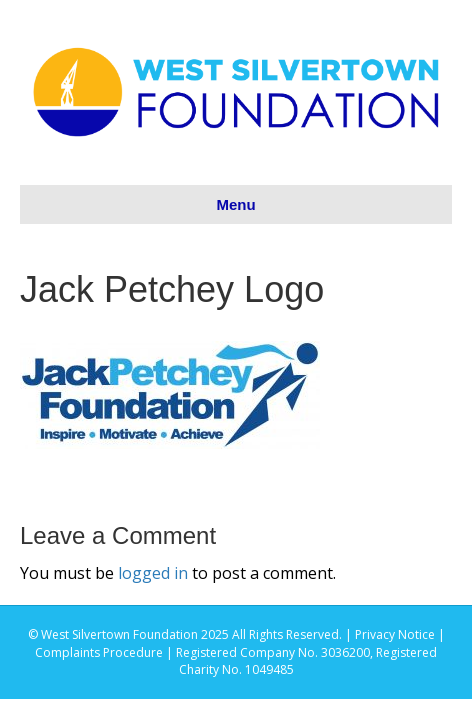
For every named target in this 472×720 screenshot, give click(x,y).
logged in (153, 573)
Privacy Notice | (400, 634)
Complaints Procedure (99, 652)
